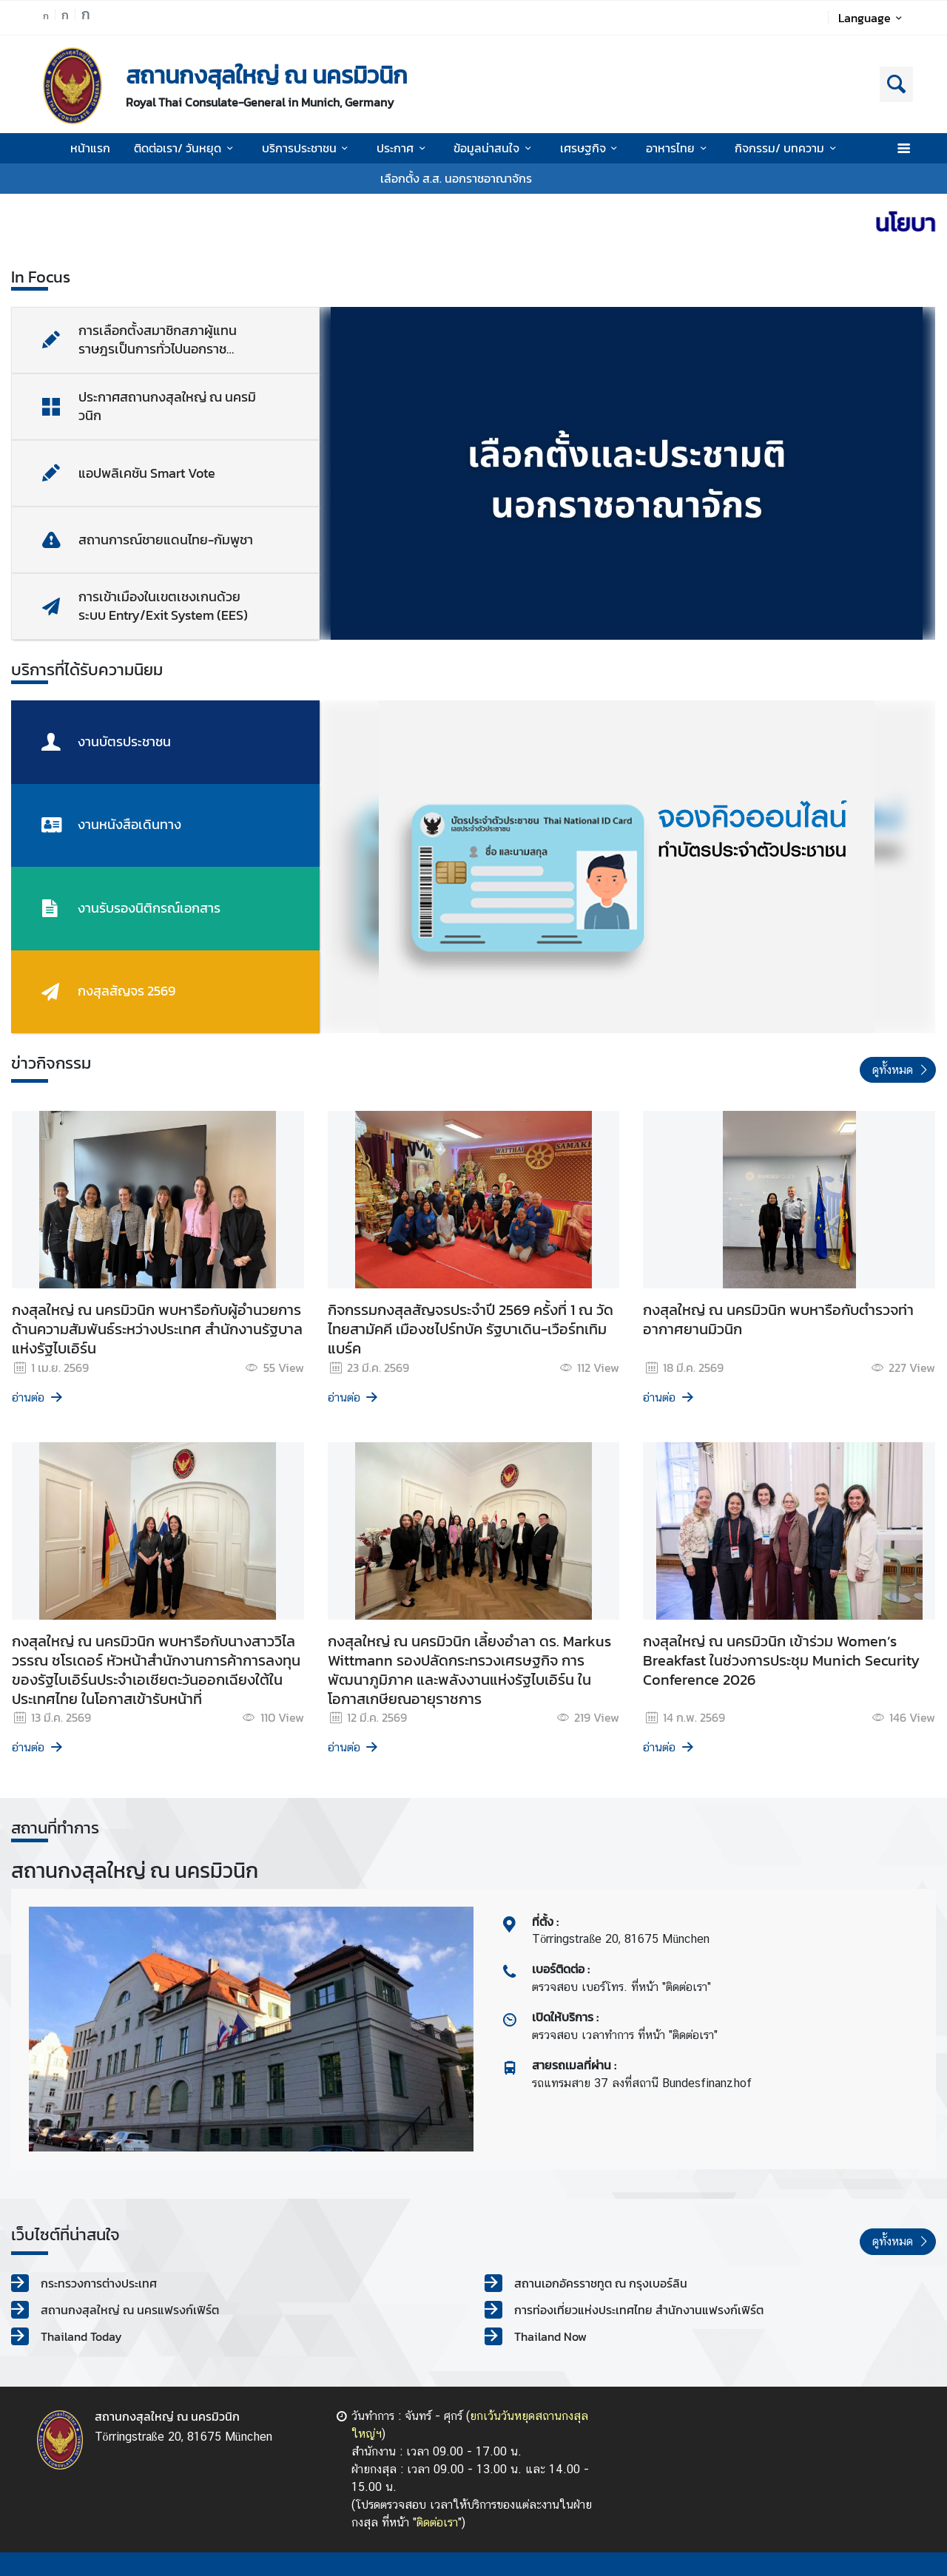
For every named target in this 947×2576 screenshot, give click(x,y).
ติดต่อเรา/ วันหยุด (185, 148)
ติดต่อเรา (437, 2522)
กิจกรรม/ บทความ (787, 148)
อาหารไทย (678, 148)
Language (872, 18)
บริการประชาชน (307, 148)
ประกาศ (403, 148)
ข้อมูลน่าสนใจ (495, 148)
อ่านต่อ (38, 1397)
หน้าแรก (90, 148)
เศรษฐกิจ (591, 148)
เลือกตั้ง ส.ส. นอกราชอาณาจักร (456, 178)
